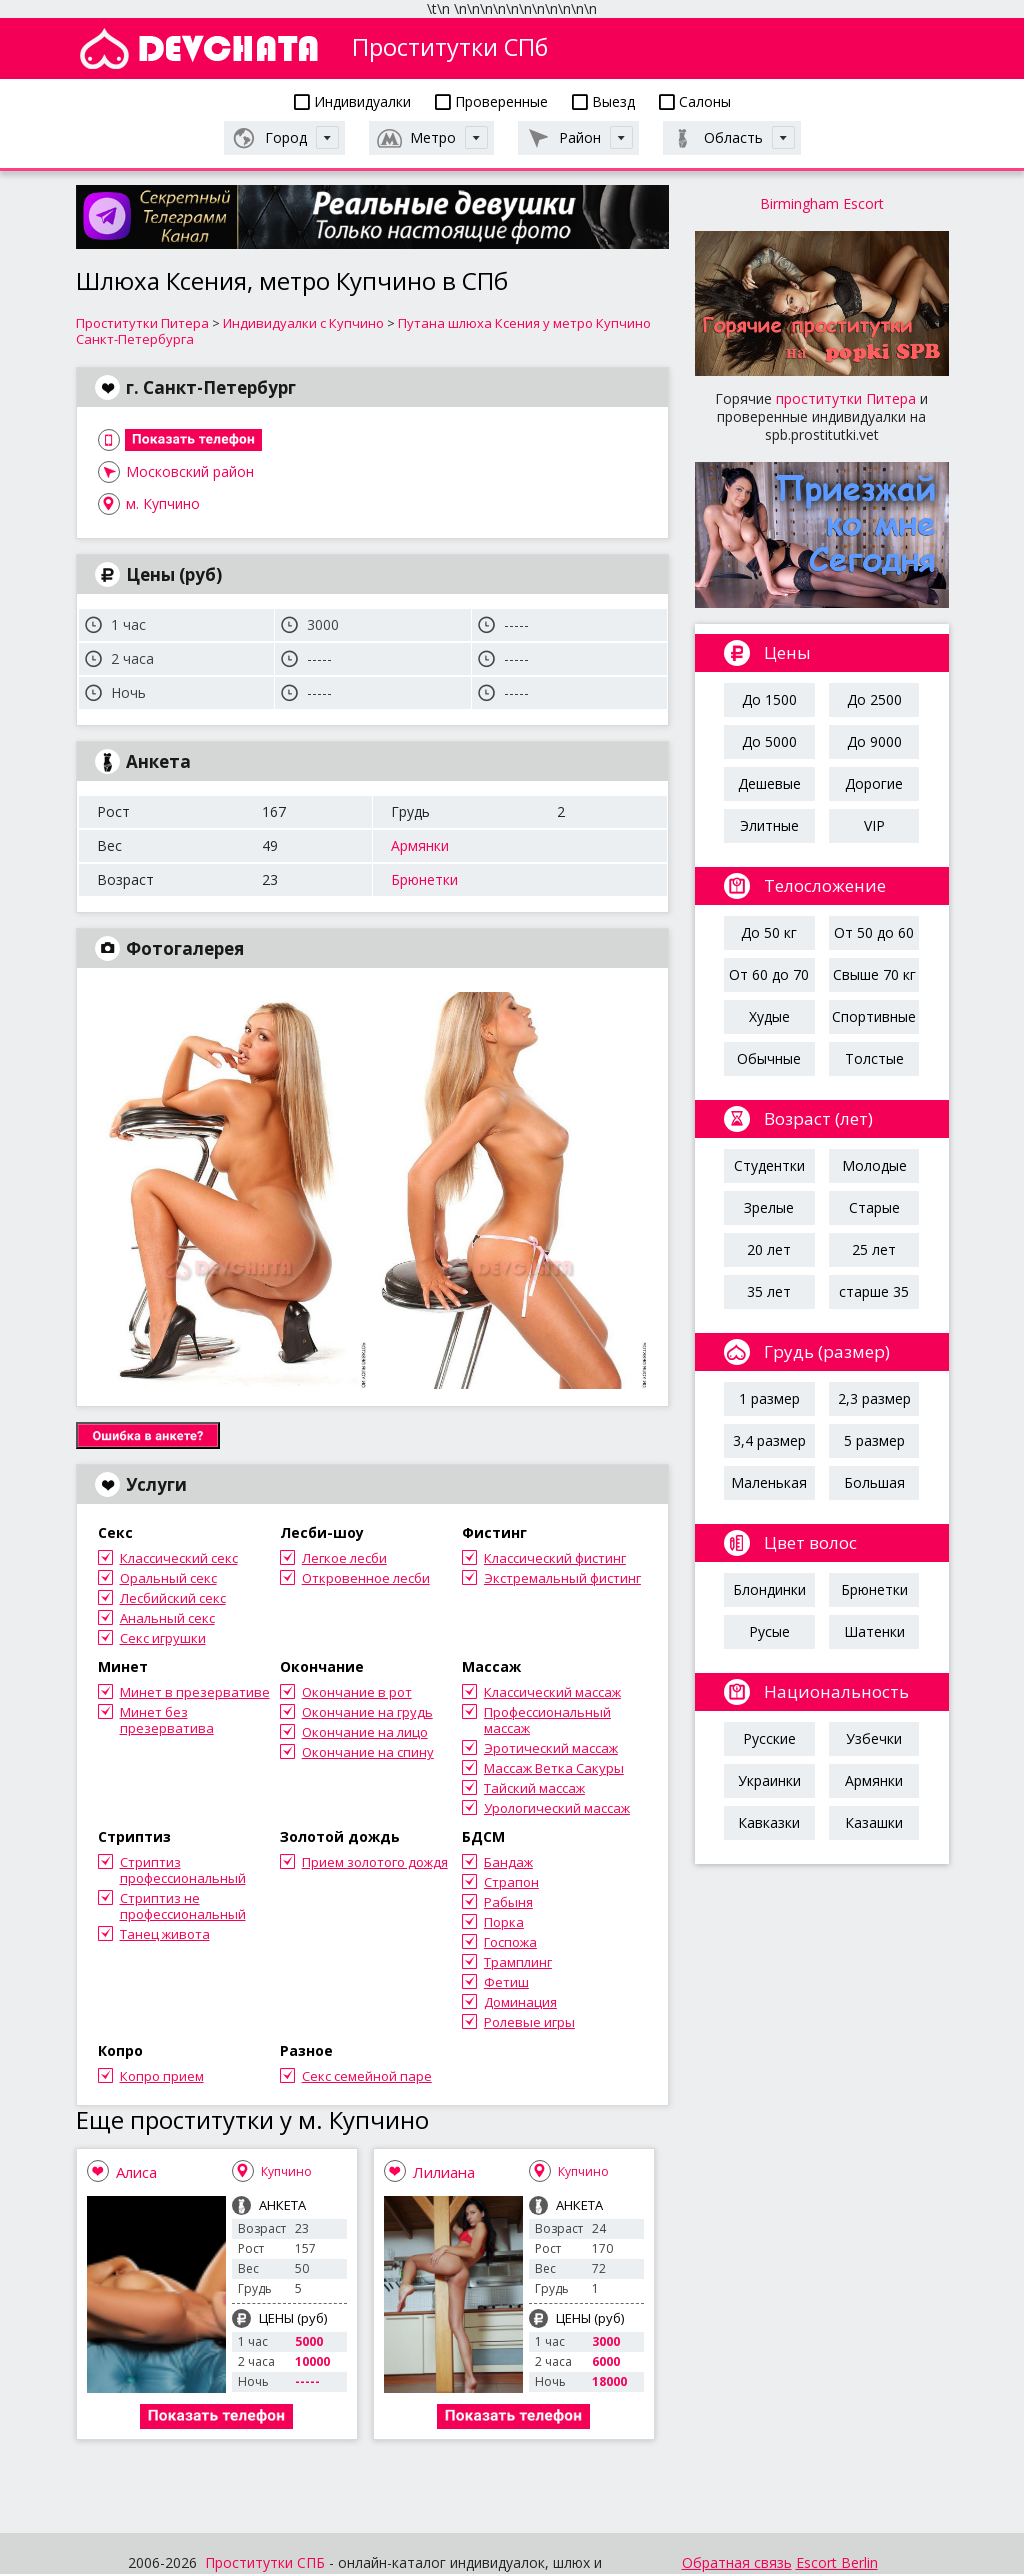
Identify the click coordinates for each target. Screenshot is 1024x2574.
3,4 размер (769, 1440)
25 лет (874, 1249)
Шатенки (874, 1631)
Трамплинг (518, 1962)
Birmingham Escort (822, 203)
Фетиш (506, 1982)
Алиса (136, 2172)
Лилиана (444, 2172)
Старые (874, 1207)
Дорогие (874, 783)
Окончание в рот (357, 1692)
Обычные (769, 1058)
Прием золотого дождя (375, 1862)
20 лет (769, 1249)
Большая (874, 1482)
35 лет (769, 1291)
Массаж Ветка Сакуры (554, 1768)
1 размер (769, 1398)
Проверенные (491, 101)
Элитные (769, 825)
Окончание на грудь (367, 1712)
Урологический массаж (557, 1808)
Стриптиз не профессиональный (183, 1906)
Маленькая (769, 1482)
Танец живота (165, 1934)
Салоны (695, 101)
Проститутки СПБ (265, 2562)
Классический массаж (552, 1692)
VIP (874, 825)
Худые (769, 1016)
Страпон (511, 1882)
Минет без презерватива (167, 1720)
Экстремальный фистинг (562, 1578)
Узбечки (874, 1738)
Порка (504, 1922)
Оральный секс (168, 1578)
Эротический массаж (551, 1748)
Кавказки (769, 1822)
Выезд (603, 101)
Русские (769, 1738)
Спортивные (874, 1016)
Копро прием (162, 2076)
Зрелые (769, 1207)
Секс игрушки (163, 1638)
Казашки (874, 1822)
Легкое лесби (344, 1558)
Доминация (520, 2002)
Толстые (874, 1058)
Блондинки (769, 1589)
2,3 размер (874, 1398)
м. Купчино (163, 503)
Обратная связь (737, 2562)
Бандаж (508, 1862)
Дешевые (769, 783)
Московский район (190, 471)
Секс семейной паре (367, 2076)
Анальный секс (167, 1618)
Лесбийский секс (173, 1598)
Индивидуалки (352, 101)
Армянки (420, 845)
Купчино (286, 2171)
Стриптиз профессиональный (183, 1870)
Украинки (769, 1780)
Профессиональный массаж (547, 1720)
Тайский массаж (534, 1788)
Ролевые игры (529, 2022)
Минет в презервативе (195, 1692)
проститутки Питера (846, 398)
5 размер (874, 1440)
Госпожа (510, 1942)
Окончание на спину (368, 1752)
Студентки (769, 1165)
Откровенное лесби (366, 1578)
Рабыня (508, 1902)
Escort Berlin (837, 2562)
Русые (769, 1631)
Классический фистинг (555, 1558)
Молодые (874, 1165)
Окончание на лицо (365, 1732)
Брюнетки (424, 879)
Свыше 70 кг (874, 974)
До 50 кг (769, 932)
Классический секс (179, 1558)
